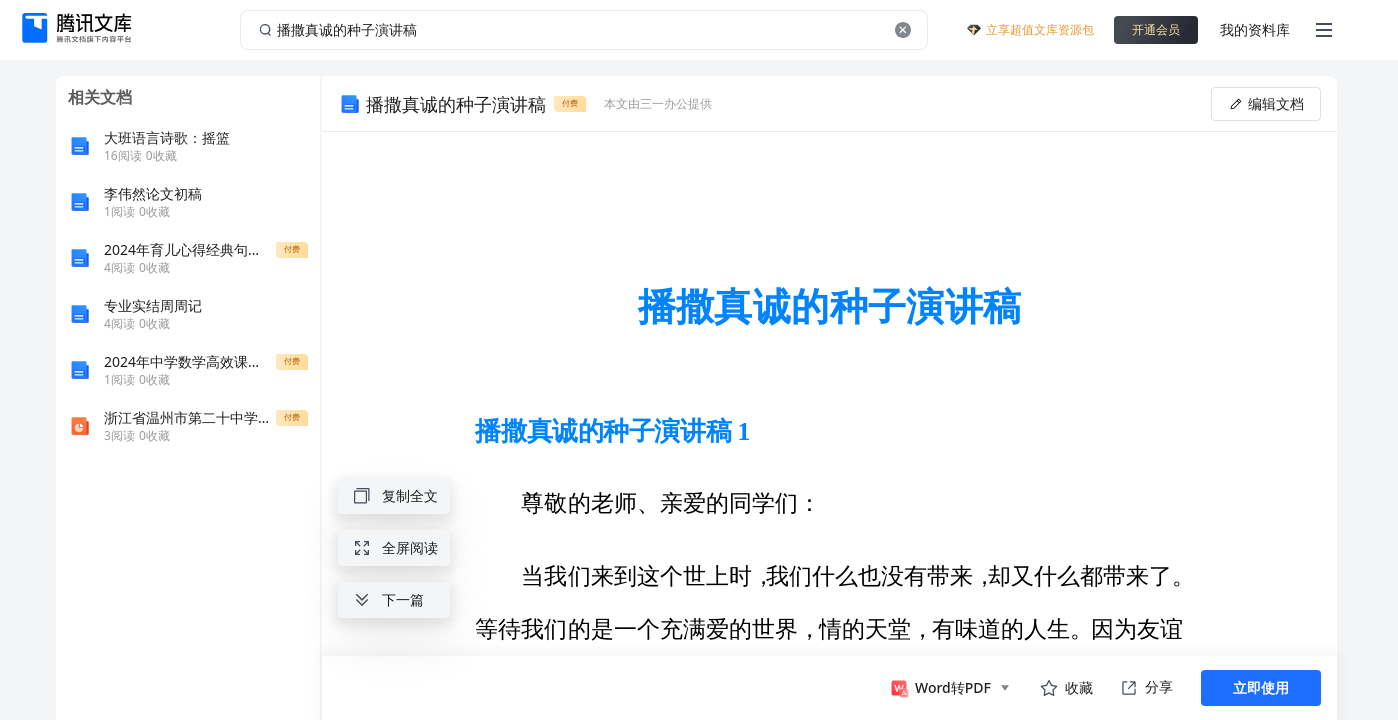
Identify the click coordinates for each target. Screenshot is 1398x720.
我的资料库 (1255, 29)
